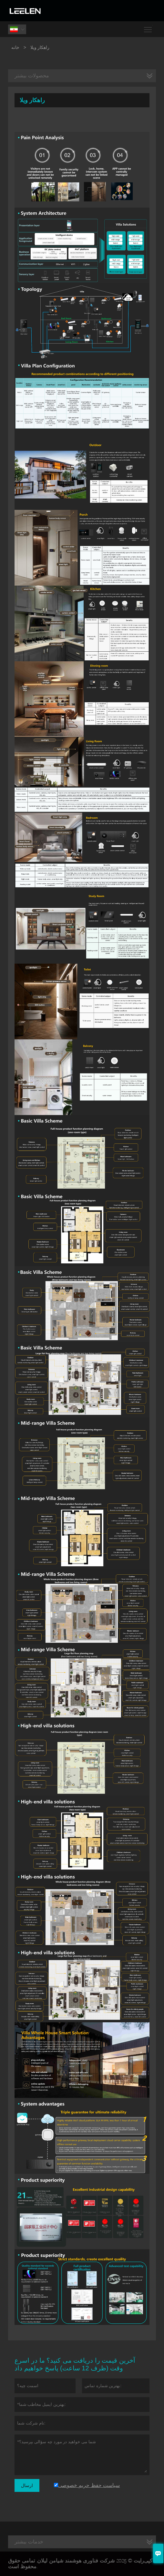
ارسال (27, 2485)
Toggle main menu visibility (148, 27)
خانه (15, 47)
